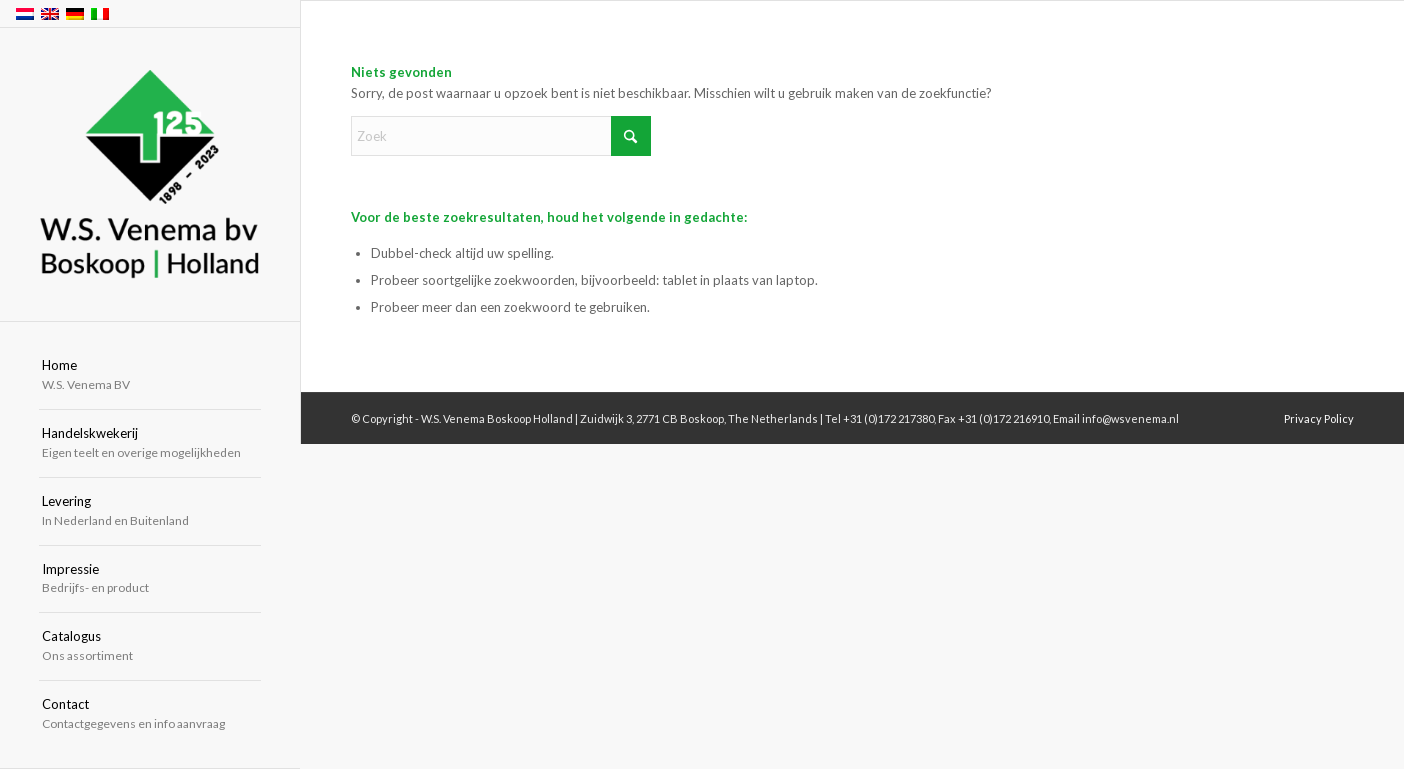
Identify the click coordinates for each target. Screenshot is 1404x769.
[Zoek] (501, 136)
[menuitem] (150, 376)
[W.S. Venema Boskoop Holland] (150, 175)
